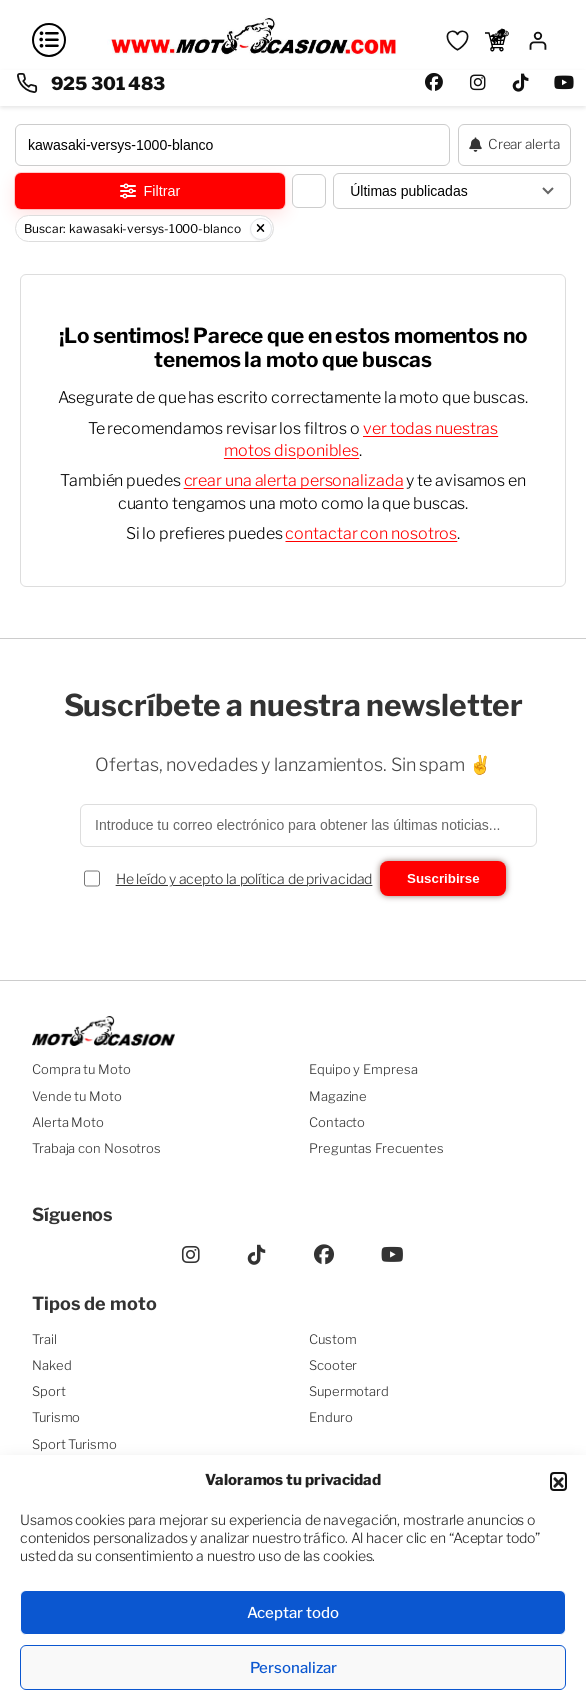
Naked (52, 1365)
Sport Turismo (74, 1444)
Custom (332, 1339)
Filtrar (150, 191)
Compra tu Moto (81, 1069)
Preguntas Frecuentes (376, 1148)
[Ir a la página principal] (253, 51)
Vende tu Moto (77, 1096)
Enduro (330, 1417)
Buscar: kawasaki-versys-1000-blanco (148, 229)
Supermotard (349, 1391)
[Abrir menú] (49, 40)
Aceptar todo (293, 1613)
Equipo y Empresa (363, 1069)
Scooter (333, 1365)
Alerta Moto (68, 1122)
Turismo (56, 1417)
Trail (44, 1339)
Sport (49, 1391)
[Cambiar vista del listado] (309, 191)
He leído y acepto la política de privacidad (244, 878)
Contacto (337, 1122)
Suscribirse (443, 878)
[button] (558, 1480)
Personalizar (293, 1668)
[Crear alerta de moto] (514, 145)
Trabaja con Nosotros (96, 1148)
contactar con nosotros (371, 533)
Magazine (338, 1096)
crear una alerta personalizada (294, 480)
